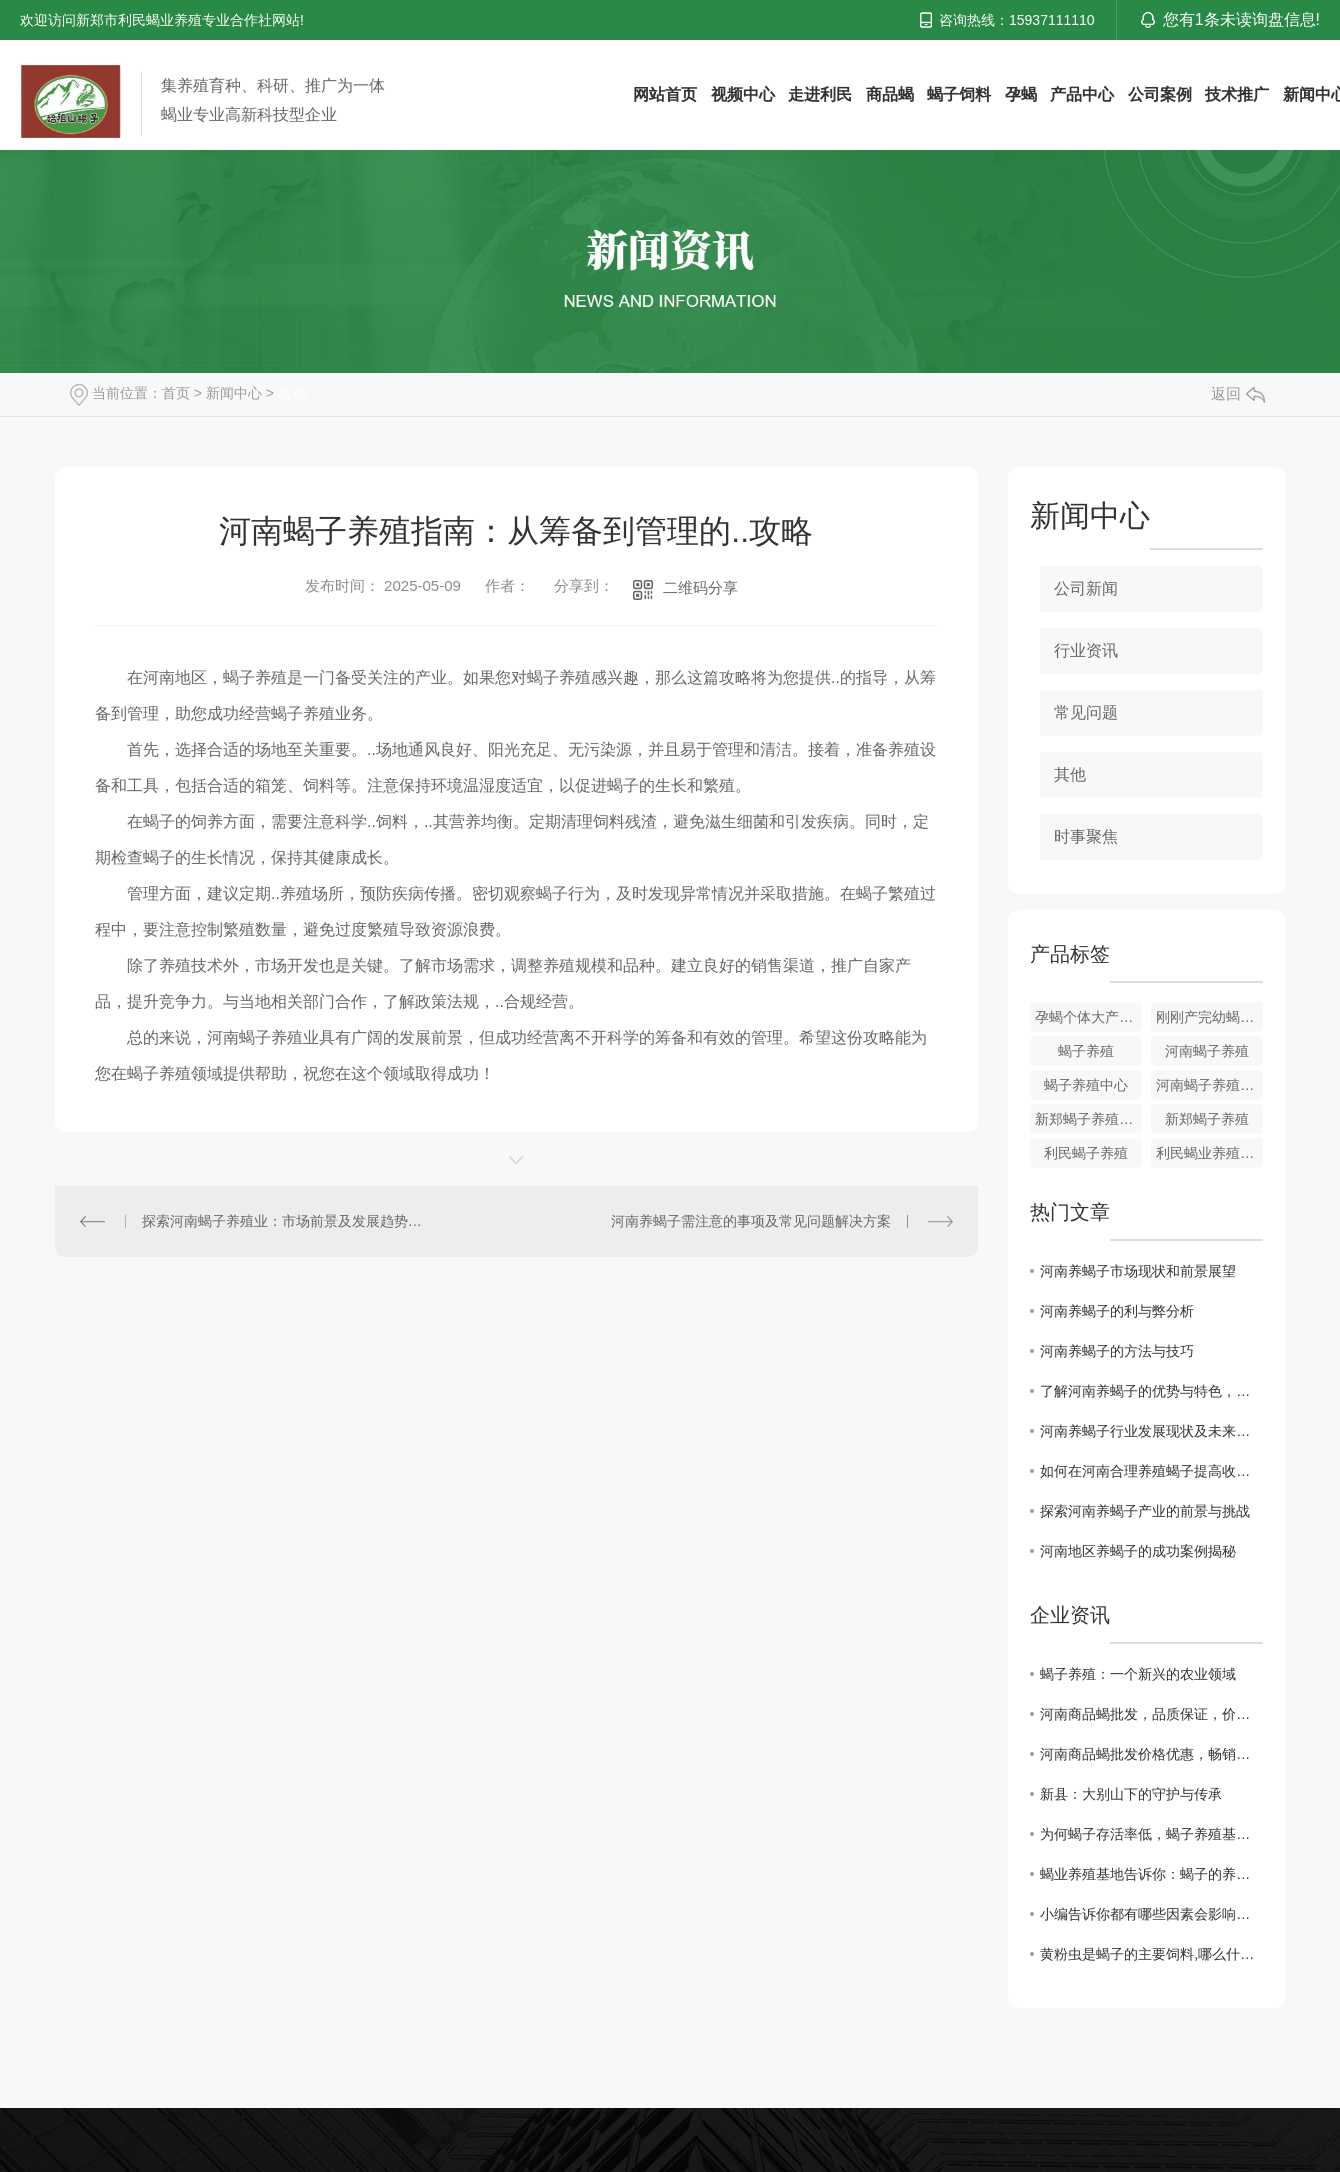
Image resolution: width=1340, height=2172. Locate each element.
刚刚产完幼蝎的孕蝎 (1209, 1017)
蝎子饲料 (959, 94)
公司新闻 (1086, 588)
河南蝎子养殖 (1207, 1051)
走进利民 (820, 94)
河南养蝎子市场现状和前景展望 (1138, 1271)
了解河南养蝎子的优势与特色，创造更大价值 (1151, 1391)
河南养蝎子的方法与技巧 (1117, 1351)
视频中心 (743, 94)
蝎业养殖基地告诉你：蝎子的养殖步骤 (1151, 1874)
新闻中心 (234, 393)
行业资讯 (1086, 650)
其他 (292, 393)
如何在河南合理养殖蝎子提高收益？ (1151, 1471)
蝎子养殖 (1086, 1051)
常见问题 (1086, 712)
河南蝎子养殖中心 (1209, 1085)
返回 (1238, 393)
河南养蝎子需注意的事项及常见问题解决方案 (751, 1221)
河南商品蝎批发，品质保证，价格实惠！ (1151, 1714)
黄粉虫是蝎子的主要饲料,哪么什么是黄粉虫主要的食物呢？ (1151, 1954)
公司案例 (1160, 94)
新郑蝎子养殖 (1207, 1119)
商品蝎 (890, 94)
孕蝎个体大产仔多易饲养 (1088, 1017)
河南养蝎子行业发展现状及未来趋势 (1151, 1431)
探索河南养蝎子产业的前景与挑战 (1145, 1511)
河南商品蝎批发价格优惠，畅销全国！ (1151, 1754)
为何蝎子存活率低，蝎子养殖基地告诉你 (1151, 1834)
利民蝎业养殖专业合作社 (1209, 1153)
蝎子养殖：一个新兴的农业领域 (1138, 1674)
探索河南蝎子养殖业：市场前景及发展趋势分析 (286, 1221)
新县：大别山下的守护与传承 (1131, 1794)
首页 (176, 393)
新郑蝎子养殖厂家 (1088, 1119)
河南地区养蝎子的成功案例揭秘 (1138, 1551)
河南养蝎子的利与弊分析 (1117, 1311)
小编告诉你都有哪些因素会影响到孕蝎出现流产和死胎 (1151, 1914)
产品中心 (1082, 94)
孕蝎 (1021, 94)
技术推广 (1237, 94)
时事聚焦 (1086, 836)
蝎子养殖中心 (1086, 1085)
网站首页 (665, 94)
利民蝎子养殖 (1086, 1153)
